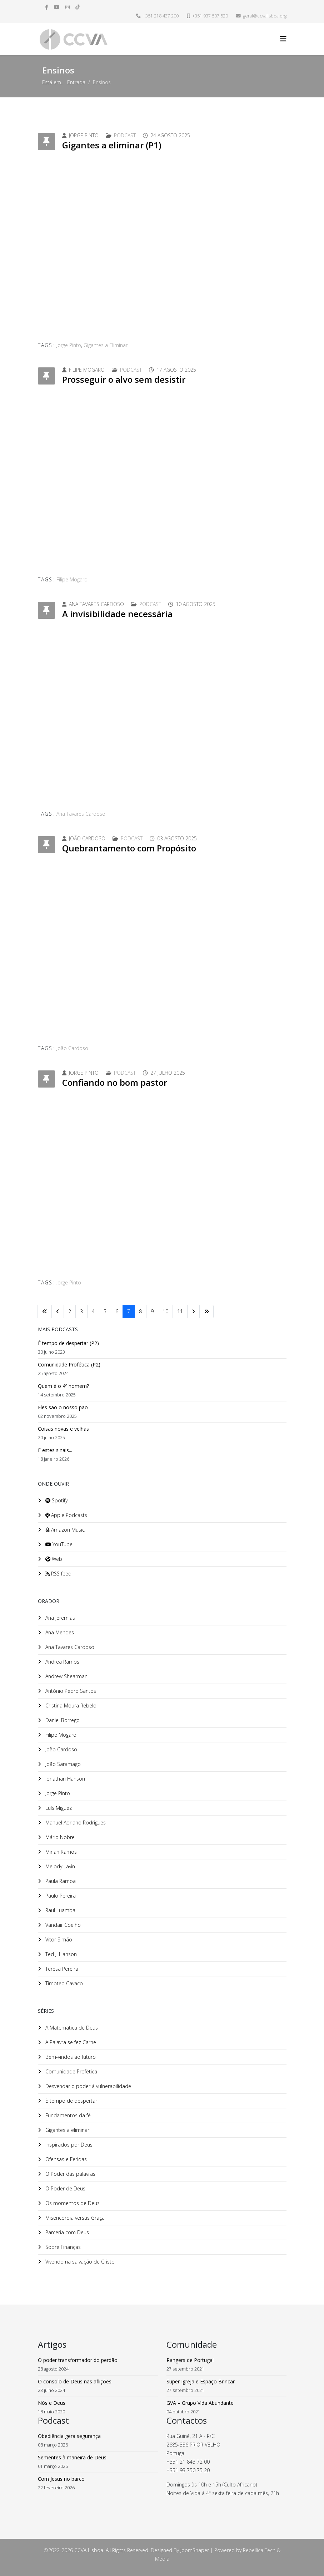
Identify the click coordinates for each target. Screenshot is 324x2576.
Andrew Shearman (66, 1676)
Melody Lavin (59, 1866)
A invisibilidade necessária (117, 614)
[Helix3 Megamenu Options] (283, 38)
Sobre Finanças (62, 2247)
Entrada (76, 82)
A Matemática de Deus (71, 2027)
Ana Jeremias (59, 1617)
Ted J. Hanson (60, 1954)
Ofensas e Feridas (65, 2159)
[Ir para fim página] (206, 1311)
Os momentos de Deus (72, 2203)
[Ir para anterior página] (57, 1311)
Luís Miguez (58, 1807)
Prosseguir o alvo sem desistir (123, 379)
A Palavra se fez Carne (70, 2042)
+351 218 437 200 (161, 16)
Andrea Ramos (61, 1661)
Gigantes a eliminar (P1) (111, 145)
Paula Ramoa (60, 1881)
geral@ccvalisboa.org (264, 16)
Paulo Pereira (60, 1895)
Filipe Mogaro (72, 579)
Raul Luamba (59, 1910)
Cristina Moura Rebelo (70, 1705)
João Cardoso (72, 1048)
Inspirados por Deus (68, 2144)
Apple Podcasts (65, 1515)
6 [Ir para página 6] (116, 1311)
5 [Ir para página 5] (105, 1311)
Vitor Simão (58, 1939)
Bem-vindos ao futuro (70, 2056)
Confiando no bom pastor (114, 1082)
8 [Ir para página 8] (140, 1311)
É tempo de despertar (70, 2100)
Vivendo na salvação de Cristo (79, 2261)
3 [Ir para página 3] (81, 1311)
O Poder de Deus (64, 2188)
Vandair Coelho (62, 1924)
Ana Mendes (59, 1632)
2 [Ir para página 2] (69, 1311)
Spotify (56, 1500)
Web (53, 1559)
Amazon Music (64, 1529)
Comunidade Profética (70, 2071)
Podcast (125, 135)
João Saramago (62, 1764)
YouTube (58, 1544)
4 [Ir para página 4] (93, 1311)
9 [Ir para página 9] (152, 1311)
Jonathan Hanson (64, 1778)
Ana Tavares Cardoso (80, 813)
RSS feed (57, 1573)
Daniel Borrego (62, 1720)
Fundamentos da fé (67, 2115)
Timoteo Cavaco (63, 1983)
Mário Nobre (59, 1837)
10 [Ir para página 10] (165, 1311)
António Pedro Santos (70, 1690)
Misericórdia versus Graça (74, 2217)
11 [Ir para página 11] (180, 1311)
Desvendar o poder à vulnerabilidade (87, 2086)
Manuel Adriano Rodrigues (75, 1822)
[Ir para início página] (45, 1311)
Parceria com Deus (66, 2232)
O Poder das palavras (69, 2173)
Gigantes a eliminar (66, 2130)
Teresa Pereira (61, 1968)
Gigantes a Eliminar (106, 345)
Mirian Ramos (60, 1851)
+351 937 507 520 (210, 16)
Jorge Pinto (68, 345)
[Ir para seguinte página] (193, 1311)
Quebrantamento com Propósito (129, 848)
